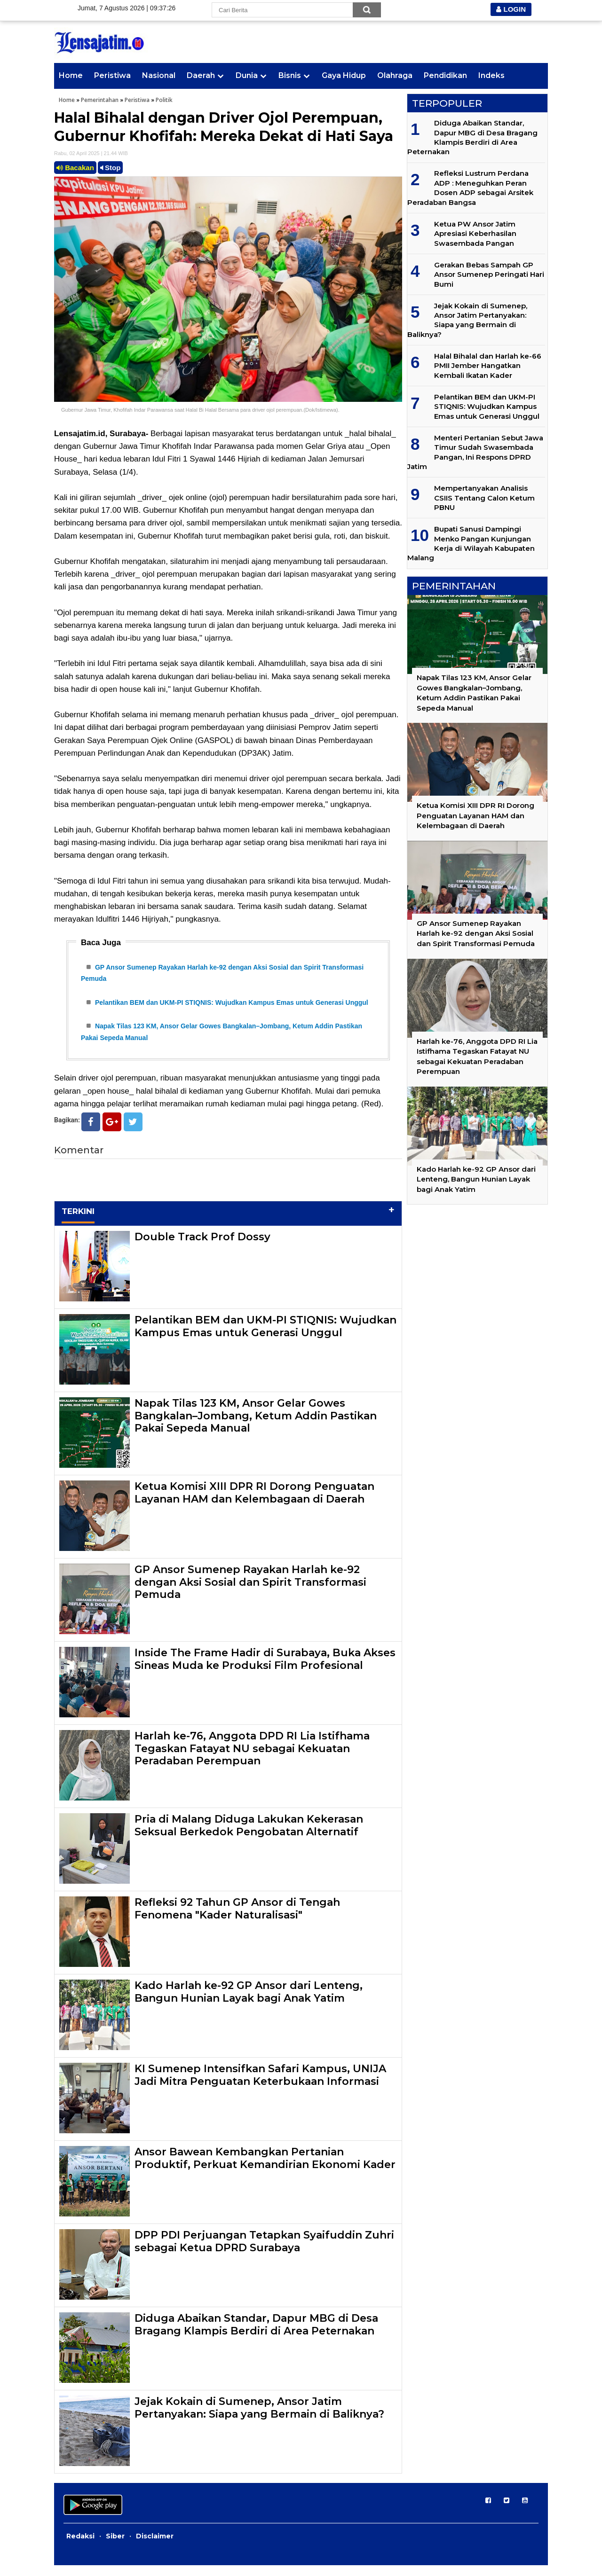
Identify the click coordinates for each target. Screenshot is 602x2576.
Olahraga (394, 75)
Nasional (158, 75)
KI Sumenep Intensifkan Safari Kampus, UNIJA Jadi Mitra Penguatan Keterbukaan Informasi (260, 2085)
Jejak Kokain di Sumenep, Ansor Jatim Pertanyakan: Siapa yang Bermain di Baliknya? (259, 2418)
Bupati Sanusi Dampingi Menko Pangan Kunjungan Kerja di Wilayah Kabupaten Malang (471, 543)
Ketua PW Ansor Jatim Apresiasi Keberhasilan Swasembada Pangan (475, 233)
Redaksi (80, 2547)
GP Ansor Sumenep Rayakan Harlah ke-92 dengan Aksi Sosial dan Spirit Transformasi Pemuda (250, 1593)
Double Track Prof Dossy (202, 1247)
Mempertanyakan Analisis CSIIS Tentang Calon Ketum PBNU (484, 498)
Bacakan (75, 168)
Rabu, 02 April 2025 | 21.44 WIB (91, 153)
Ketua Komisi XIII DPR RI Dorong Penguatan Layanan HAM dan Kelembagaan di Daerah (254, 1503)
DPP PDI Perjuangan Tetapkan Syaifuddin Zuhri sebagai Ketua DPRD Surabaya (264, 2251)
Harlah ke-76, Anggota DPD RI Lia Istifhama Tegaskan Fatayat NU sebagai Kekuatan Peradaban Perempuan (252, 1759)
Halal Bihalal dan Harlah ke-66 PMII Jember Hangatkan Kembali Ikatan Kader (487, 366)
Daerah (201, 75)
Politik (164, 100)
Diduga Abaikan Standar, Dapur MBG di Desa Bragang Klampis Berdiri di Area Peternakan (256, 2335)
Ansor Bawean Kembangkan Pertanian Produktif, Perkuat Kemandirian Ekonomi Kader (265, 2168)
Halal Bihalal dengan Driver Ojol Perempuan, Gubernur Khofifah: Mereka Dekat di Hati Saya (223, 127)
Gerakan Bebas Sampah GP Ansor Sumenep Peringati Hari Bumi (489, 274)
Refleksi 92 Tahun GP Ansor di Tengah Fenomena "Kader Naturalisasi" (237, 1919)
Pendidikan (445, 75)
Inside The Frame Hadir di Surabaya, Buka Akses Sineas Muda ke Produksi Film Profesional (265, 1669)
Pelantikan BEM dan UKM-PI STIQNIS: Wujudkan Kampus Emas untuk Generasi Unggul (231, 1007)
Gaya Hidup (344, 75)
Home (71, 75)
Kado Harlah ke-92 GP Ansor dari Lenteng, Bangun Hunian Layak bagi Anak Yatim (249, 2002)
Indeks (491, 75)
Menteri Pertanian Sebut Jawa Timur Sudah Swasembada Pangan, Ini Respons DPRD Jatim (475, 452)
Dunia (247, 75)
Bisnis (289, 75)
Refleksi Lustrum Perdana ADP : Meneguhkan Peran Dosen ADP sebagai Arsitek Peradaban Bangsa (470, 187)
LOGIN (511, 9)
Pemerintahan (100, 100)
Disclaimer (155, 2547)
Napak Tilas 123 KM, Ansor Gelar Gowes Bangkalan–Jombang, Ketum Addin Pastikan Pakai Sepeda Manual (256, 1426)
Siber (115, 2547)
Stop (110, 168)
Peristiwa (112, 75)
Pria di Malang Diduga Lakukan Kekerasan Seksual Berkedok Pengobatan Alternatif (249, 1836)
